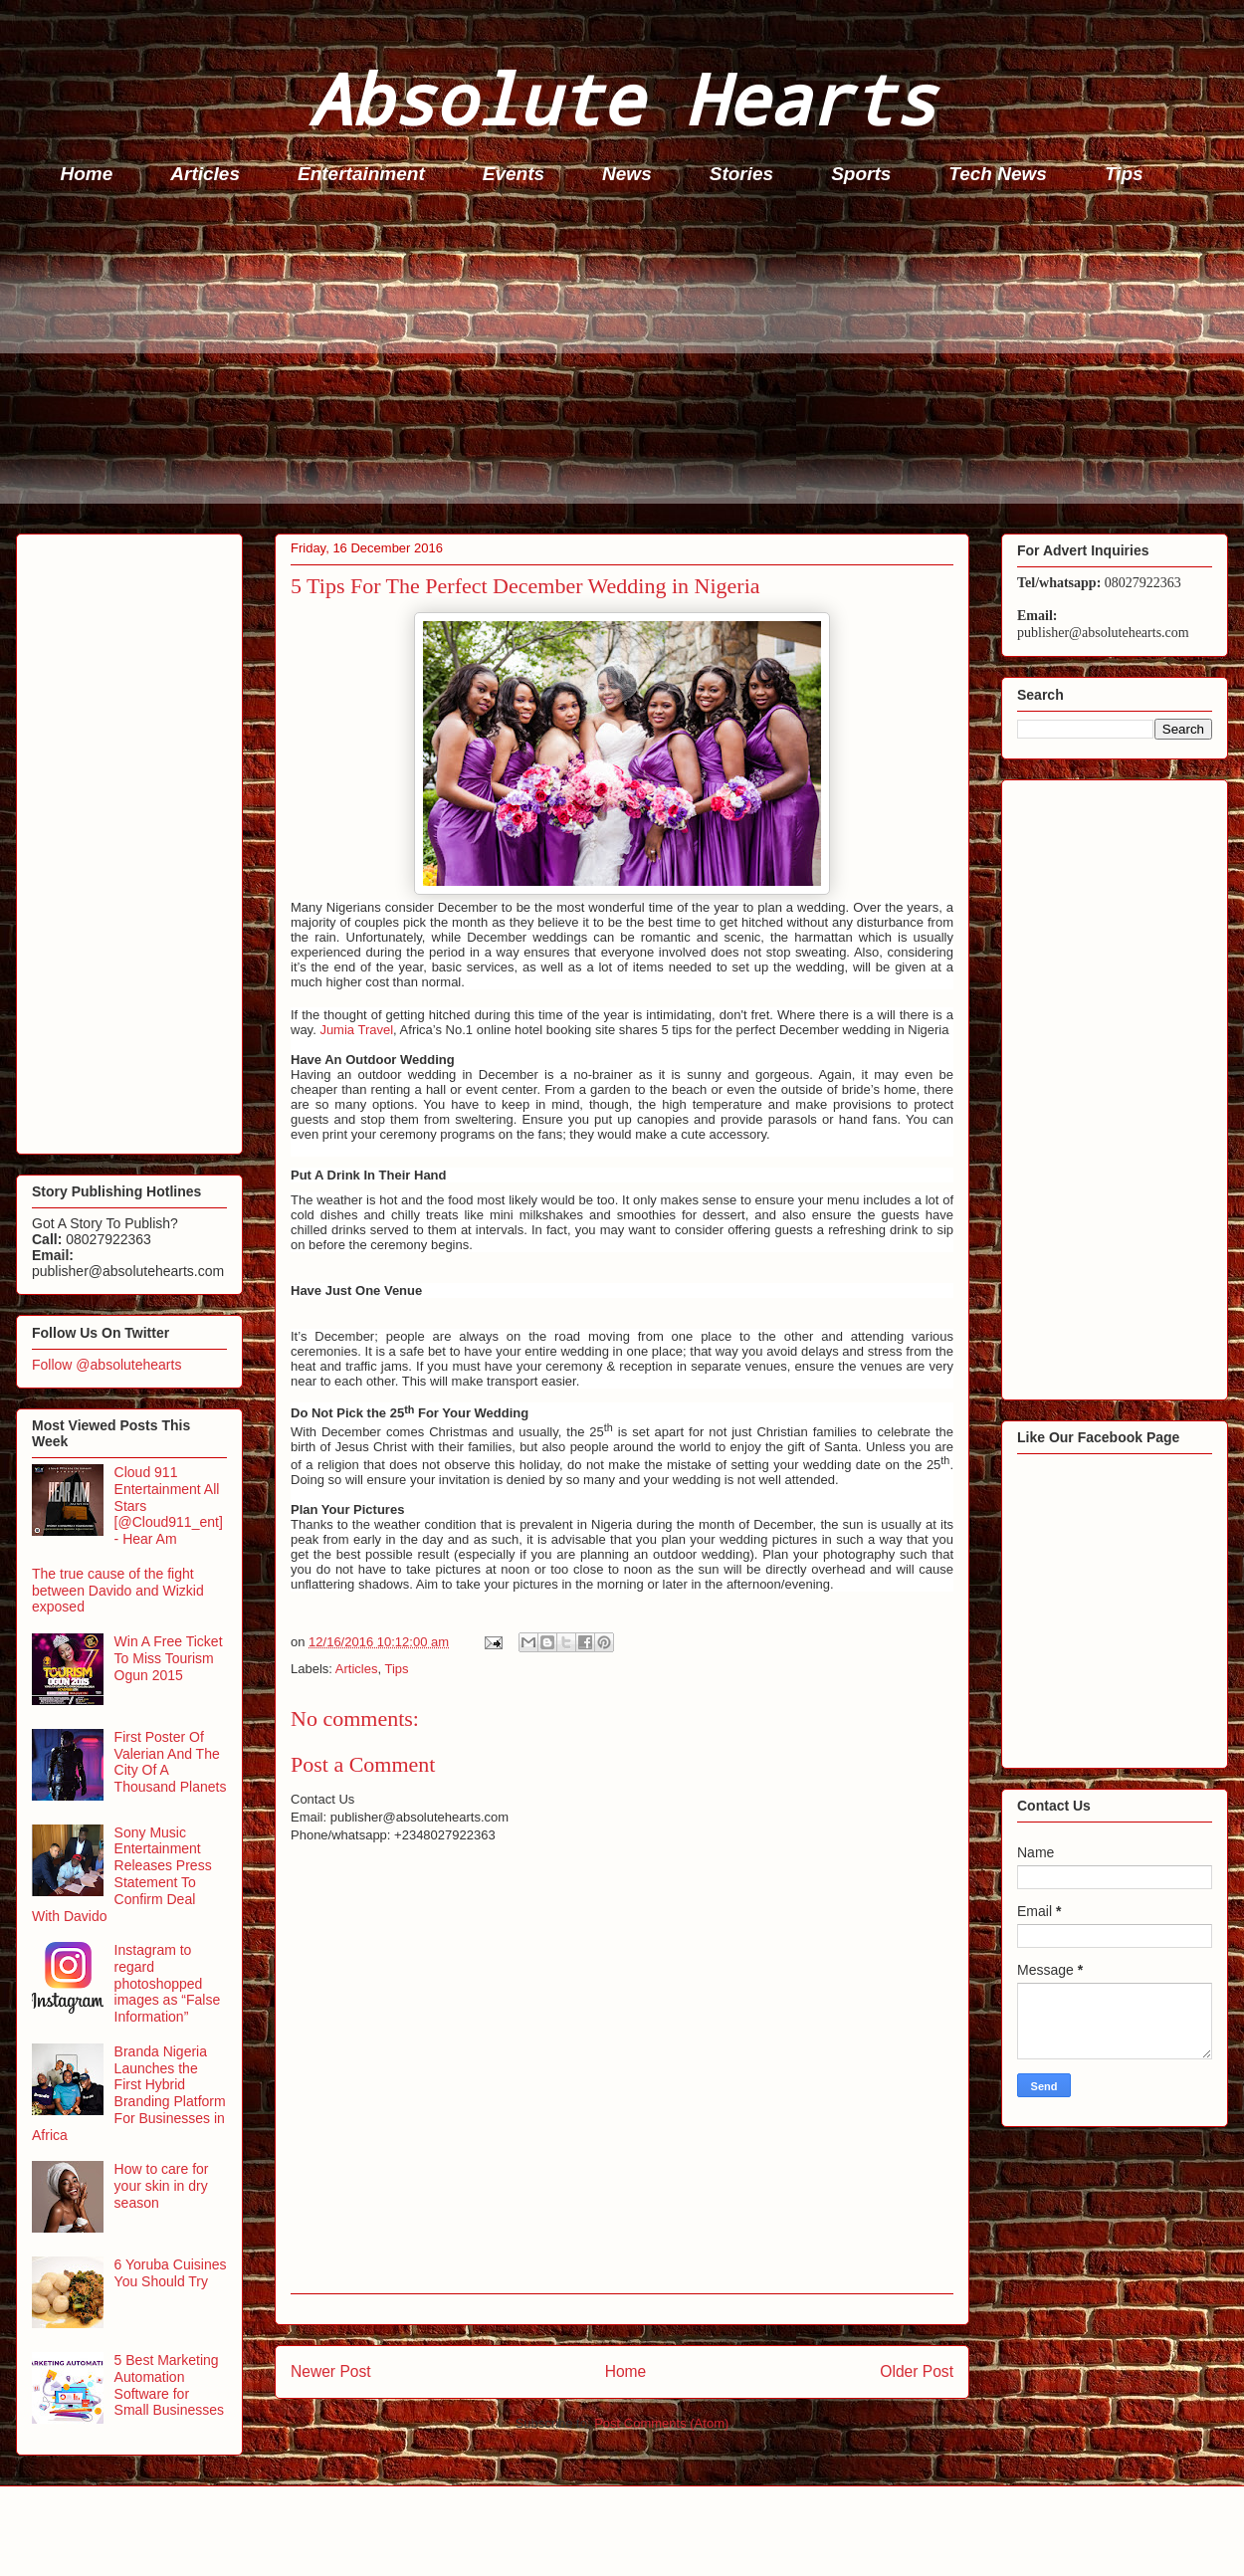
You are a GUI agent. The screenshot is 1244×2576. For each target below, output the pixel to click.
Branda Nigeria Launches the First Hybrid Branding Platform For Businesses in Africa (129, 2093)
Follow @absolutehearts (106, 1365)
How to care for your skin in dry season (161, 2186)
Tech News (997, 173)
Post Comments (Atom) (661, 2423)
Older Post (916, 2371)
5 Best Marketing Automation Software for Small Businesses (169, 2385)
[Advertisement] (628, 364)
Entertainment (361, 173)
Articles (205, 173)
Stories (741, 173)
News (627, 173)
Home (87, 173)
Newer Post (331, 2371)
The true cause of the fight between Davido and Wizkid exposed (118, 1590)
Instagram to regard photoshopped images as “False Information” (167, 1983)
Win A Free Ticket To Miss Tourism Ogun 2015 (168, 1658)
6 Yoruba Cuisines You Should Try (170, 2272)
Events (513, 173)
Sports (861, 173)
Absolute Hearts (622, 98)
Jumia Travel (356, 1029)
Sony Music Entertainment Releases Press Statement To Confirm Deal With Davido (122, 1874)
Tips (1124, 173)
